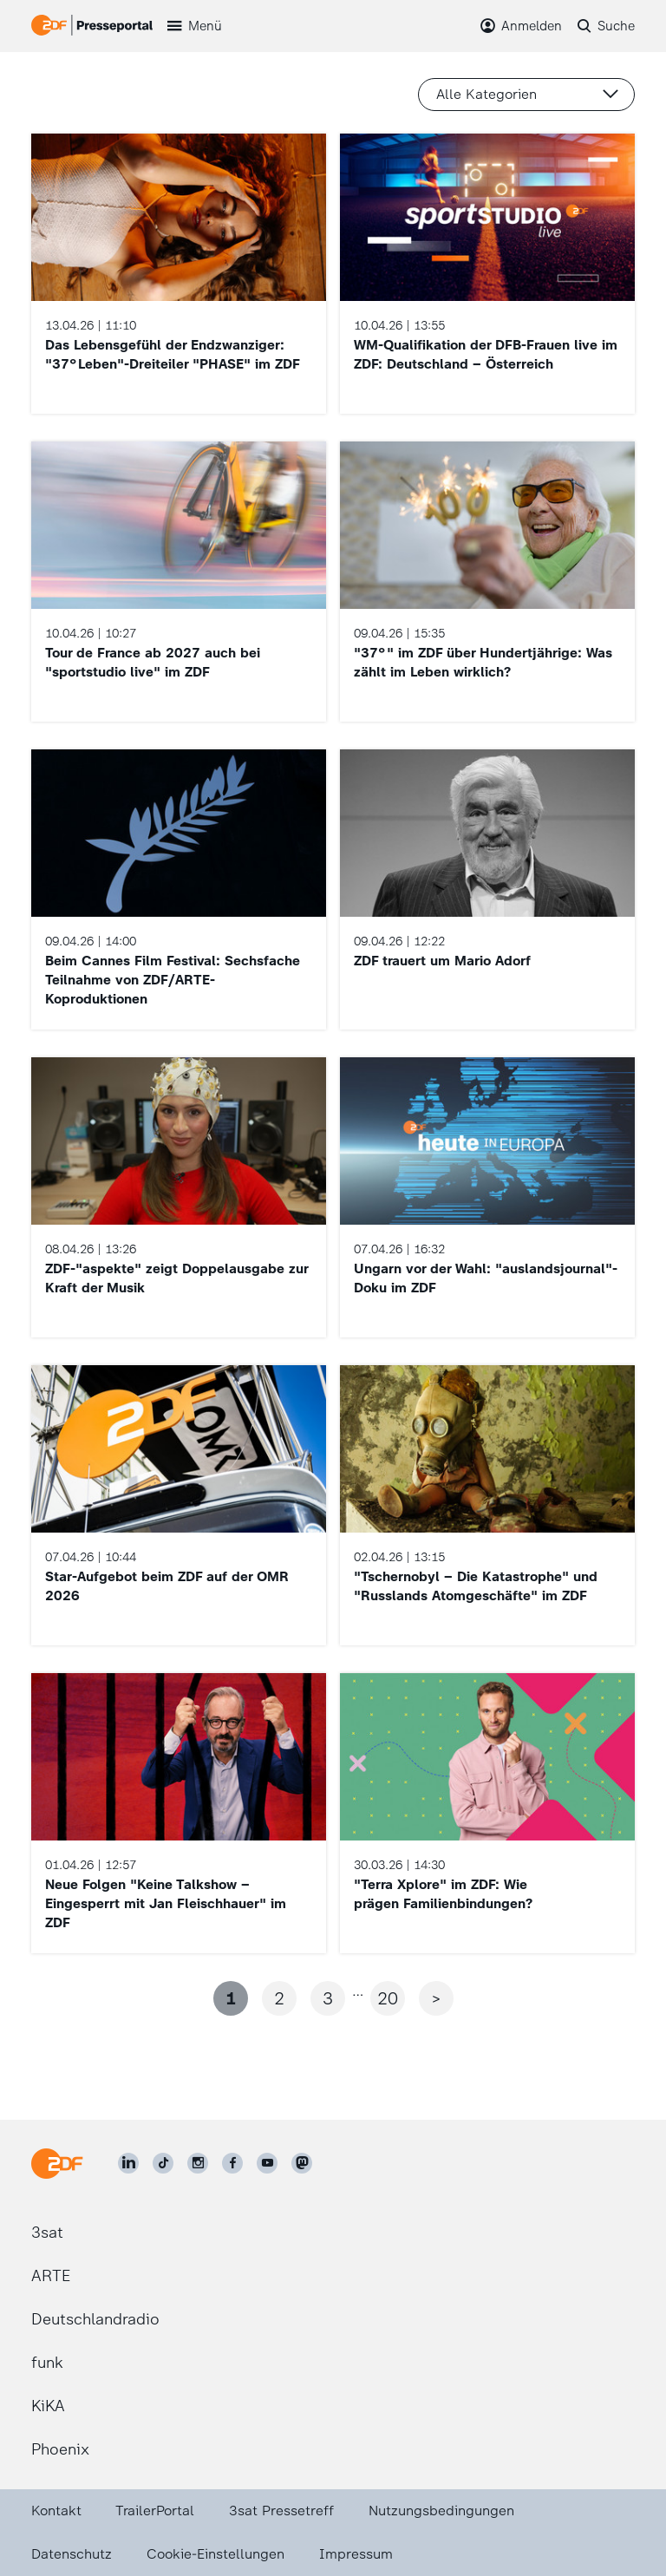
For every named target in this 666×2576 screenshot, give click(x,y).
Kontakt (56, 2510)
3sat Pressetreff (281, 2510)
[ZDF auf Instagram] (197, 2163)
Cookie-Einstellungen (215, 2554)
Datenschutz (71, 2554)
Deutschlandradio (95, 2319)
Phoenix (60, 2449)
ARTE (50, 2275)
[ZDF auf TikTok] (163, 2163)
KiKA (48, 2406)
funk (47, 2362)
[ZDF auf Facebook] (232, 2163)
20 (387, 1998)
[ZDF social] (301, 2163)
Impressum (356, 2554)
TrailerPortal (154, 2510)
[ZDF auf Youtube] (267, 2163)
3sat (47, 2232)
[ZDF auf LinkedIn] (128, 2163)
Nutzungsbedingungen (441, 2510)
